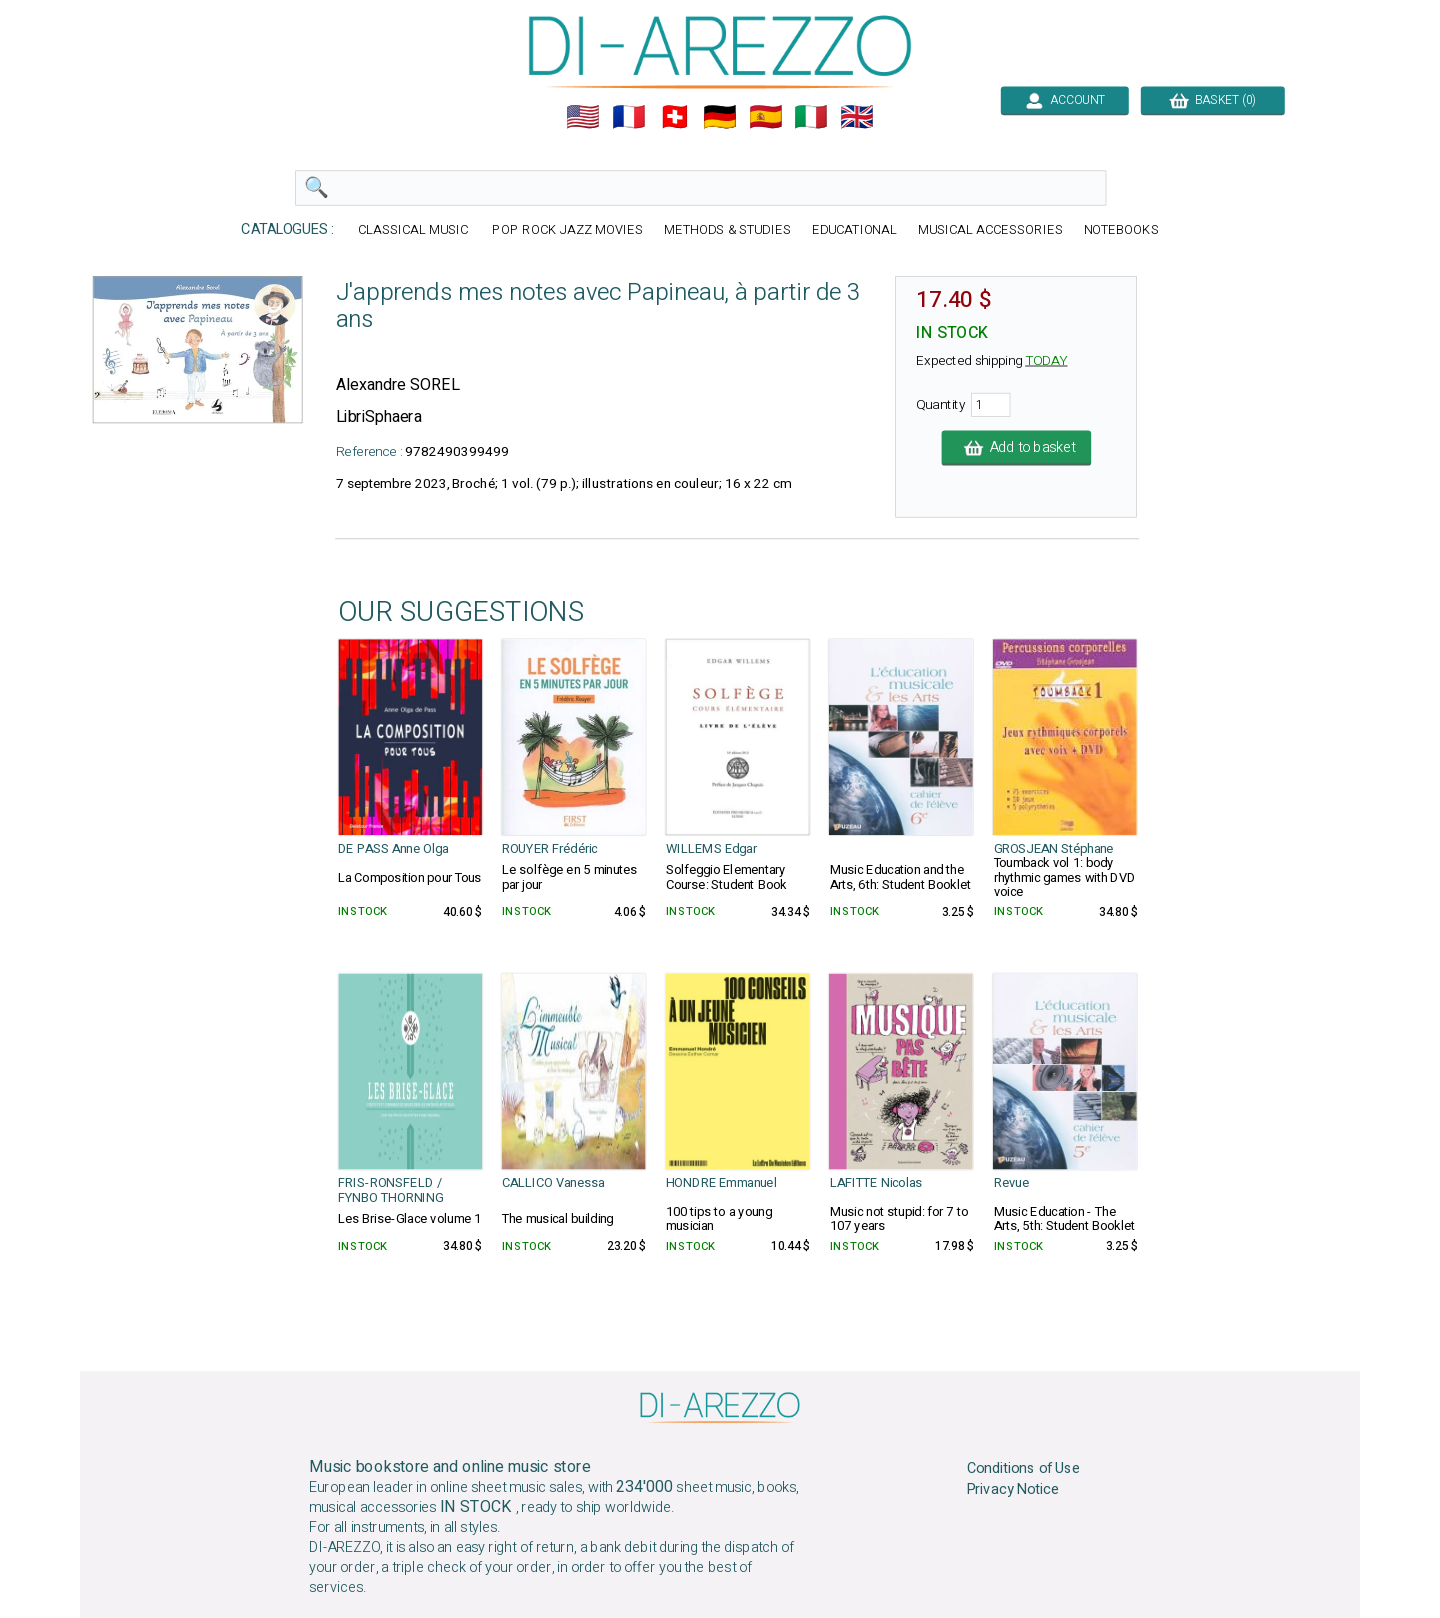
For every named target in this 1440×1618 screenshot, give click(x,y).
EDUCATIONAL (855, 230)
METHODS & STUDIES (727, 230)
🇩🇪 (720, 117)
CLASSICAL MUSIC (415, 230)
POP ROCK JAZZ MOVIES (567, 230)
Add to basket (1017, 448)
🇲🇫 (629, 117)
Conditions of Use (1024, 1469)
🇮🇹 (811, 117)
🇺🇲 (583, 117)
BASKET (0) (1212, 100)
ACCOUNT (1064, 100)
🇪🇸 (766, 117)
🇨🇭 (675, 117)
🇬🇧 (857, 117)
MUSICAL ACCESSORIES (990, 230)
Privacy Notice (1013, 1489)
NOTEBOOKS (1121, 230)
